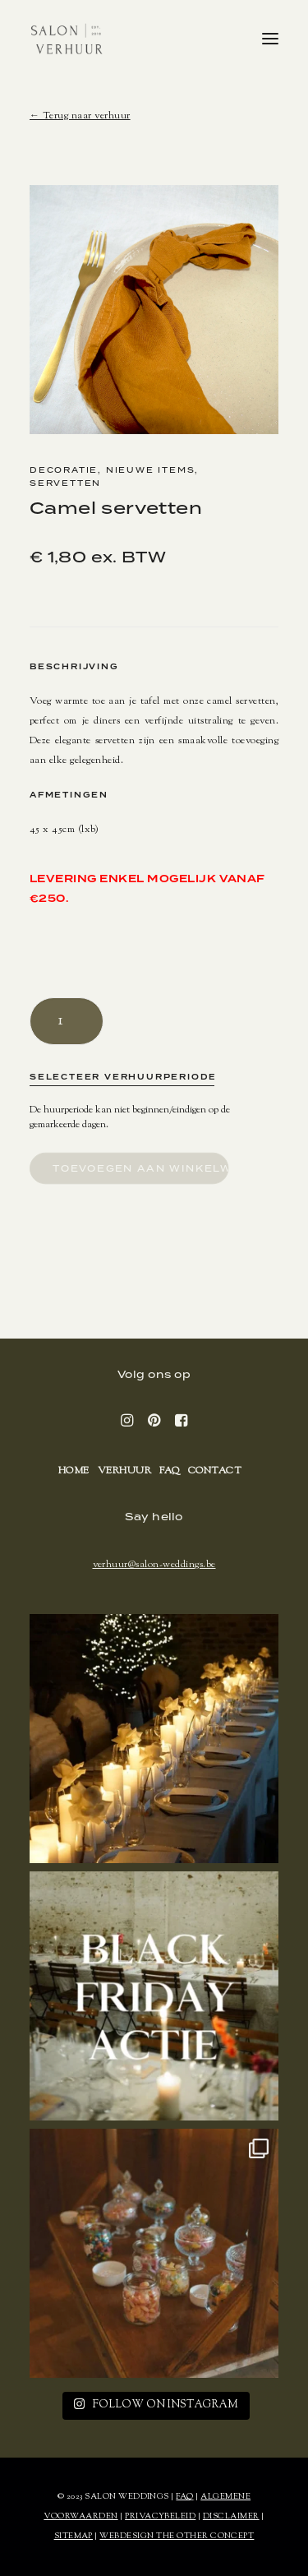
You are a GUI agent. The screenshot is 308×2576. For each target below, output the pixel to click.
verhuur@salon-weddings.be (154, 1564)
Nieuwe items (150, 470)
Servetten (65, 483)
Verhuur (124, 1471)
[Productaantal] (66, 1021)
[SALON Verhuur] (66, 38)
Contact (214, 1471)
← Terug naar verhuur (80, 116)
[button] (270, 38)
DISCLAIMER (231, 2516)
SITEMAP (73, 2536)
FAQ (169, 1471)
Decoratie (64, 470)
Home (74, 1471)
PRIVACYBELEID (160, 2516)
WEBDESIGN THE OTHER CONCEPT (176, 2536)
